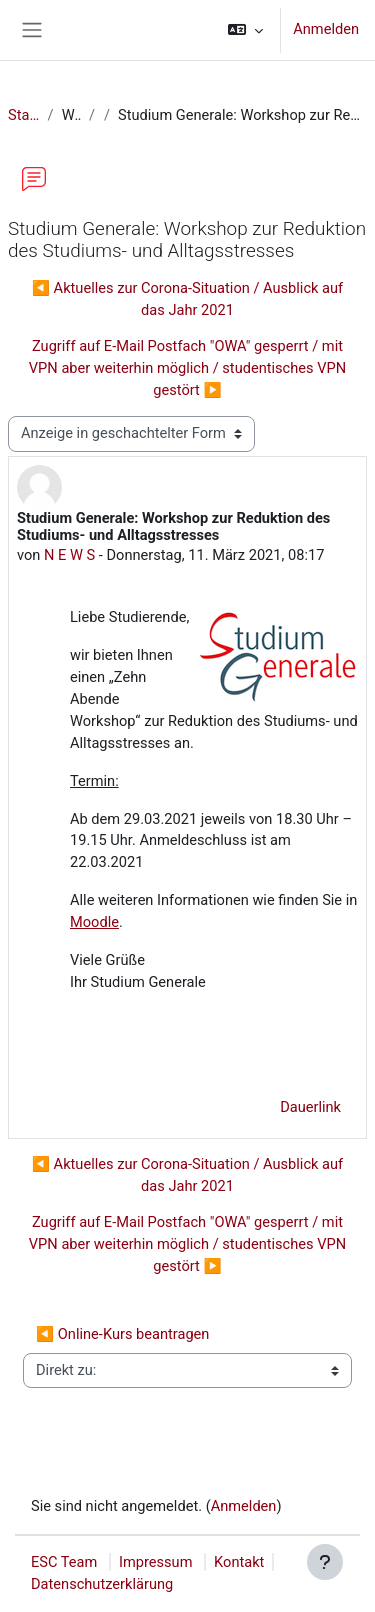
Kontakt (239, 1562)
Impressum (156, 1562)
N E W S (69, 555)
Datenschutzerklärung (102, 1584)
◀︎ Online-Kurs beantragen (122, 1334)
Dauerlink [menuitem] (310, 1107)
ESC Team (64, 1562)
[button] (245, 30)
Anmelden (326, 29)
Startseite (24, 115)
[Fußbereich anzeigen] (325, 1562)
